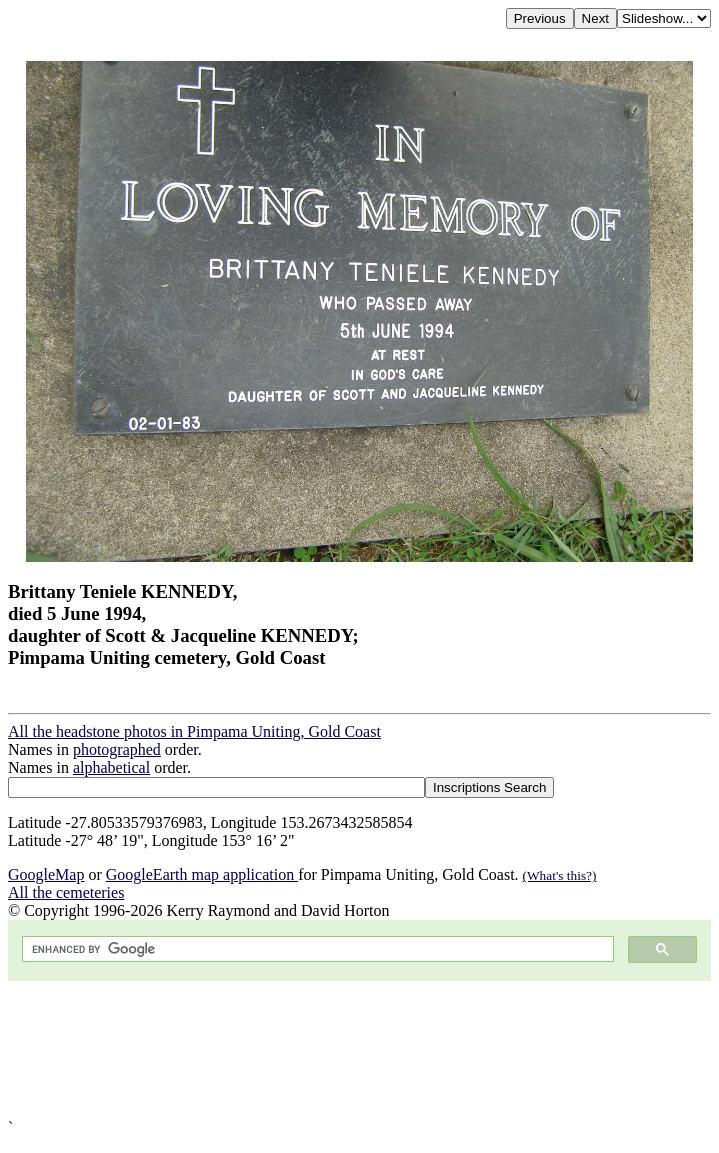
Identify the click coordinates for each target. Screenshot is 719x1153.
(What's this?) (560, 875)
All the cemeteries (66, 892)
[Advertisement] (359, 1050)
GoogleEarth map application (202, 874)
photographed (117, 749)
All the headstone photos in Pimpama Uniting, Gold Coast (194, 731)
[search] (316, 949)
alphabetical (111, 767)
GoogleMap (46, 874)
